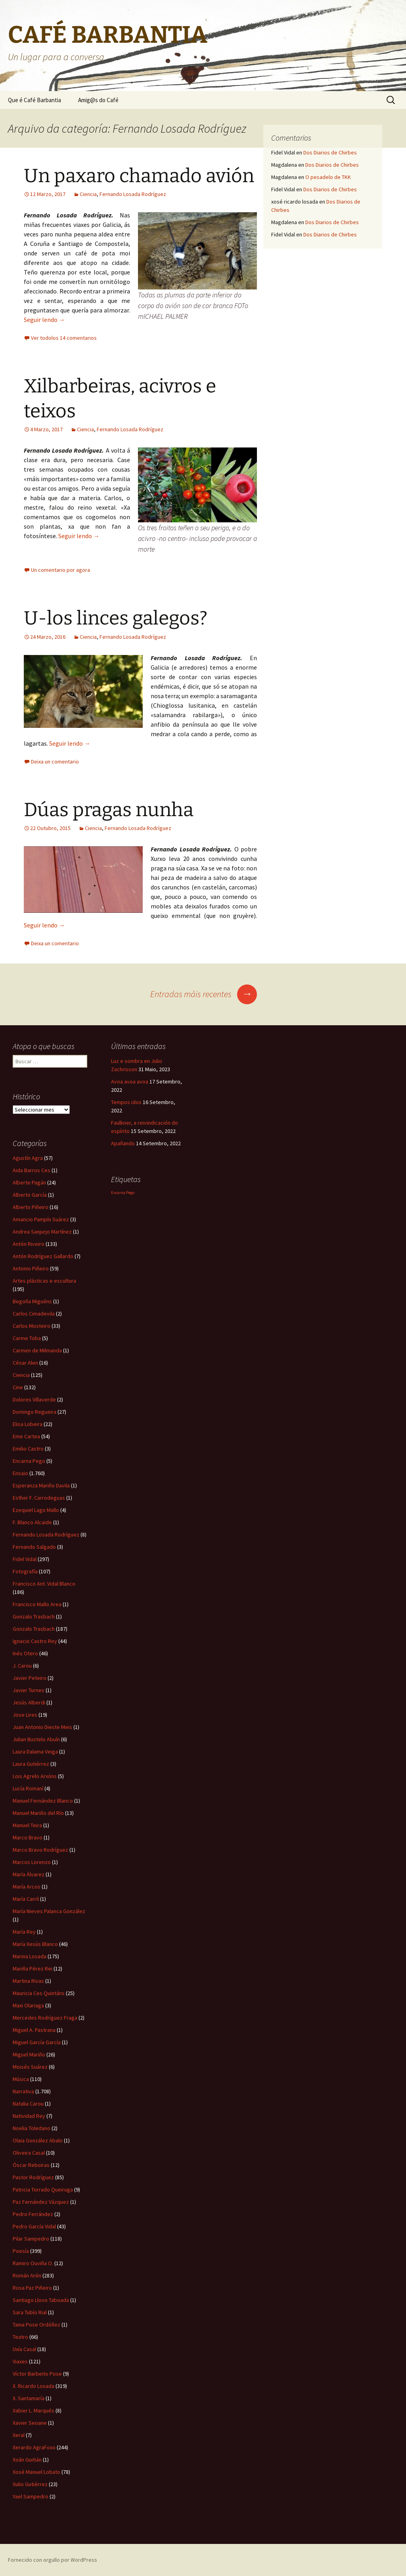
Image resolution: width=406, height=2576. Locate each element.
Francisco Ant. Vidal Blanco (44, 1583)
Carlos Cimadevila (34, 1313)
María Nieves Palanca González (49, 1911)
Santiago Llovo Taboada (41, 2300)
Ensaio (20, 1473)
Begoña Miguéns (32, 1301)
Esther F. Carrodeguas (39, 1497)
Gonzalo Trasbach (34, 1616)
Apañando (123, 1143)
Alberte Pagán (29, 1182)
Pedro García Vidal (34, 2226)
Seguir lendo (44, 320)
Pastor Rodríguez (33, 2177)
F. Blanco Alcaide (32, 1522)
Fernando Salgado (34, 1546)
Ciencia (88, 194)
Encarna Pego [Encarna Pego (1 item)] (122, 1192)
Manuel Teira (27, 1825)
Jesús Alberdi (29, 1702)
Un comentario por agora (60, 569)
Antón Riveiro (28, 1243)
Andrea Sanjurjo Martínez (42, 1231)
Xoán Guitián (27, 2459)
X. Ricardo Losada (33, 2385)
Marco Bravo (27, 1837)
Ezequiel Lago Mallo (36, 1510)
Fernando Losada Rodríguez (133, 194)
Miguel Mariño (29, 2054)
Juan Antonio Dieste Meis (42, 1727)
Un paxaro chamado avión (139, 175)
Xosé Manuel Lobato (36, 2471)
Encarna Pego (29, 1460)
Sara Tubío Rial (30, 2312)
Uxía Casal (24, 2349)
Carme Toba (27, 1338)
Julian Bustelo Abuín (36, 1739)
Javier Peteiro (29, 1677)
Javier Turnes (28, 1690)
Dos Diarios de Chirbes (330, 152)
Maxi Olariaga (28, 2005)
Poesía (21, 2250)
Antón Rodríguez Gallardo (43, 1256)
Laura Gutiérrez (31, 1763)
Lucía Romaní (28, 1788)
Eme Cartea (26, 1436)
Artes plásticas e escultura (44, 1280)
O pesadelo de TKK (328, 177)
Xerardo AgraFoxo (34, 2447)
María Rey (24, 1931)
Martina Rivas (28, 1980)
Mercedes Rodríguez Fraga (45, 2017)
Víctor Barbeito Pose (37, 2373)
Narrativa (23, 2091)
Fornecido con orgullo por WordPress (52, 2559)
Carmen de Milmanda (37, 1350)
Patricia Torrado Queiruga (43, 2189)
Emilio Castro (28, 1448)
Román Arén (27, 2275)
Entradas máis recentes (203, 994)
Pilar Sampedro (31, 2238)
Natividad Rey (29, 2115)
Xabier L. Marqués (33, 2410)
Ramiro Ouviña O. (33, 2263)
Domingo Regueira (34, 1411)
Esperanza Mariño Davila (41, 1485)
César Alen (25, 1362)
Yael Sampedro (30, 2496)
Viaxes (20, 2361)
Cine (18, 1387)
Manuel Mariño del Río (38, 1812)
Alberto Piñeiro (30, 1207)
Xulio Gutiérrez (30, 2484)
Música (21, 2079)
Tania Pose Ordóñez (36, 2324)
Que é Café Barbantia (34, 100)
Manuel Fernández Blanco (43, 1800)
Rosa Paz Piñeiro (32, 2287)
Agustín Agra (28, 1157)
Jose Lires (25, 1714)
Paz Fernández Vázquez (41, 2201)
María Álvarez (28, 1874)
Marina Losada (29, 1956)
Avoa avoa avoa (129, 1081)
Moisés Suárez (30, 2066)
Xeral (19, 2435)
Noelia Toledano (31, 2128)
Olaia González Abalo (38, 2140)
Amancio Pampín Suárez (41, 1219)
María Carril (26, 1898)
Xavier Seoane (30, 2422)
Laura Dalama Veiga (35, 1751)
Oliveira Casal (29, 2152)
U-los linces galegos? (115, 618)
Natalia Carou (28, 2103)
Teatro (20, 2336)
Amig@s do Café (98, 100)
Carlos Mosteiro (31, 1325)
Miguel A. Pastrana (34, 2029)
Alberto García (30, 1194)
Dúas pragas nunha (108, 809)
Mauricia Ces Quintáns (39, 1993)
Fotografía (25, 1571)
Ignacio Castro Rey (35, 1641)
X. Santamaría (28, 2398)
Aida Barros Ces (31, 1170)
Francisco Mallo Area (37, 1604)
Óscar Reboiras (31, 2165)
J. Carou (22, 1665)
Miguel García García (37, 2042)
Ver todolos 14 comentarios (64, 337)
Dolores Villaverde (34, 1399)
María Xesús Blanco (35, 1944)
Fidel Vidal (24, 1559)
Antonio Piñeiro (31, 1268)
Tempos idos (126, 1102)
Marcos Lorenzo (32, 1862)
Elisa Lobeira (27, 1424)
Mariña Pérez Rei (32, 1968)
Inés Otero (25, 1653)
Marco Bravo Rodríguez (40, 1849)
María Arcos (26, 1886)
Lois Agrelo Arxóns (35, 1776)
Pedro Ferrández (33, 2214)
